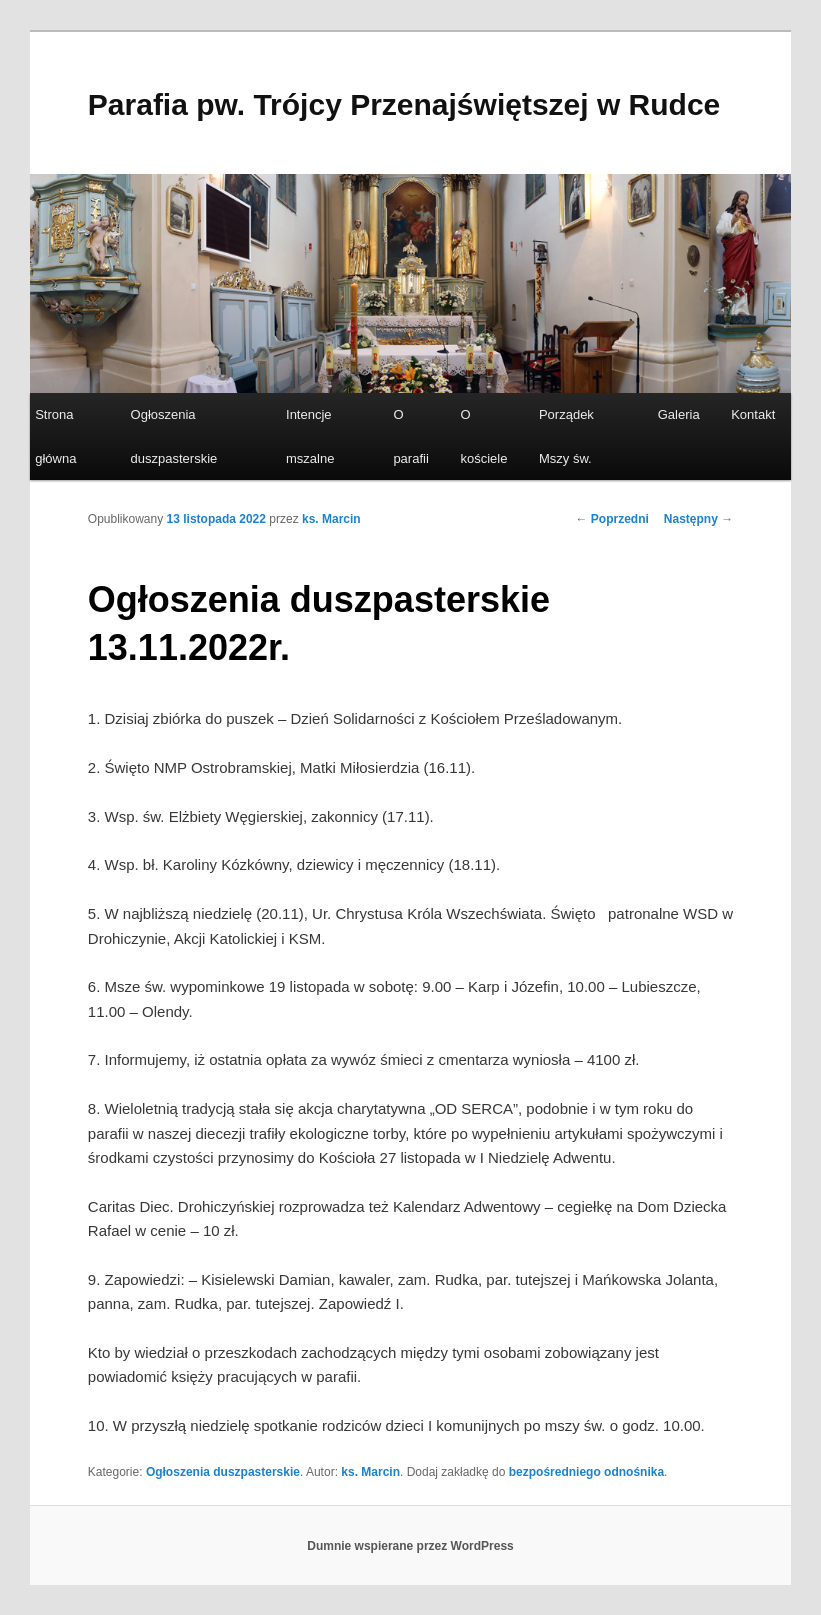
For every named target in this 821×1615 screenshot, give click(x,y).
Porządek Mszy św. (566, 436)
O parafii (410, 436)
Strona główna (55, 436)
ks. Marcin (331, 519)
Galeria (679, 414)
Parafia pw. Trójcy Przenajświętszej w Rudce (404, 104)
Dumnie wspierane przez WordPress (410, 1546)
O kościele (483, 436)
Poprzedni (611, 519)
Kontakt (753, 414)
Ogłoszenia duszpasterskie (174, 436)
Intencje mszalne (310, 436)
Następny (698, 519)
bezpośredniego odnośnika (586, 1472)
